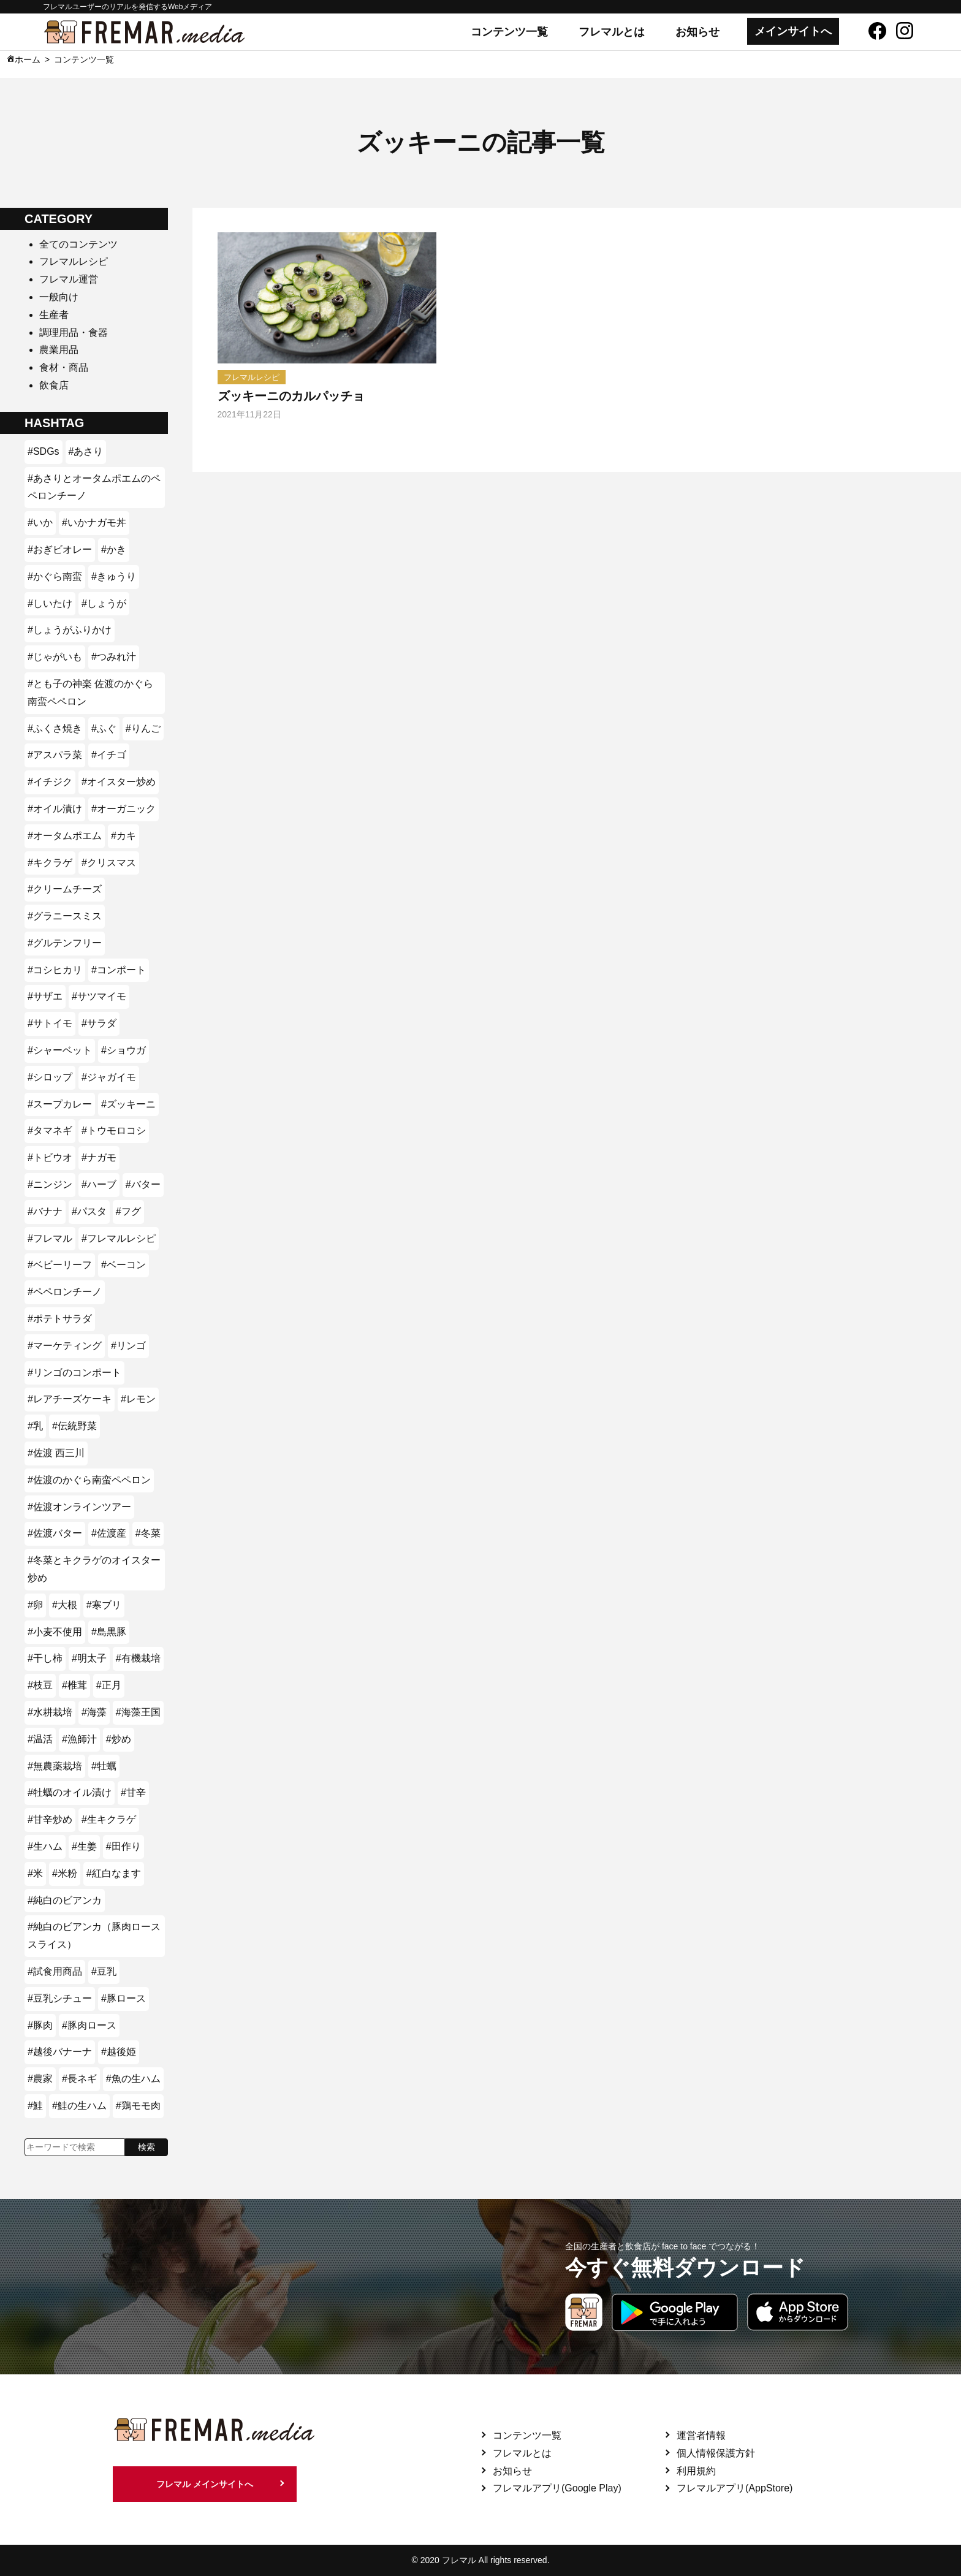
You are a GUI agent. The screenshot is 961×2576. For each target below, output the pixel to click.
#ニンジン (50, 1184)
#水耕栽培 (50, 1712)
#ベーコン (123, 1265)
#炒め (118, 1739)
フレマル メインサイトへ (204, 2484)
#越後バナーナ (60, 2051)
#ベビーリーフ (60, 1265)
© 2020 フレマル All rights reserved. (480, 2560)
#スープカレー (60, 1104)
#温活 (40, 1739)
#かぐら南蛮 (55, 576)
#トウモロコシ (114, 1130)
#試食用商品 (55, 1971)
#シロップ (50, 1077)
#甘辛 (133, 1792)
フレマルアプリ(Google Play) (557, 2488)
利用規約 (696, 2471)
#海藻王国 (138, 1712)
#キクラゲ (50, 862)
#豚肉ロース (89, 2025)
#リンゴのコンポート (74, 1372)
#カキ (123, 835)
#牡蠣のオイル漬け (70, 1792)
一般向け (58, 297)
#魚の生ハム (133, 2078)
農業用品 (58, 349)
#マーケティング (65, 1345)
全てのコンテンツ (78, 244)
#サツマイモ (99, 996)
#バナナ (45, 1211)
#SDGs (43, 451)
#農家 (40, 2078)
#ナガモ (99, 1157)
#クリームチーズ (65, 889)
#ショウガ (123, 1050)
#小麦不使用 (55, 1632)
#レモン (138, 1399)
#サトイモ (50, 1023)
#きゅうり (113, 576)
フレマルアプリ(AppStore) (734, 2488)
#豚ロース (123, 1998)
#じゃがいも (55, 657)
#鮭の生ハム (79, 2105)
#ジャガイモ (109, 1077)
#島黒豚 (108, 1632)
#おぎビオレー (60, 549)
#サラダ (99, 1023)
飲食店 (54, 385)
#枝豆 (40, 1685)
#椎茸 (74, 1685)
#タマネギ (50, 1130)
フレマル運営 (68, 279)
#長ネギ (79, 2078)
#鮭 (35, 2105)
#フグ (128, 1211)
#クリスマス (109, 862)
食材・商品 (63, 367)
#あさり (86, 451)
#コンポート (118, 970)
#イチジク (50, 782)
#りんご (143, 728)
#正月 (108, 1685)
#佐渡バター (55, 1533)
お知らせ (697, 32)
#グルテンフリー (65, 943)
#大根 (64, 1605)
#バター (143, 1184)
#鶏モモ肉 (138, 2105)
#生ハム (45, 1846)
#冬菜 (148, 1533)
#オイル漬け (55, 809)
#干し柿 (45, 1658)
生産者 (54, 315)
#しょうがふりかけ (70, 630)
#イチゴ (108, 755)
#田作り (123, 1846)
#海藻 (94, 1712)
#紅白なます (113, 1873)
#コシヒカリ (55, 970)
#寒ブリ (103, 1605)
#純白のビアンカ (65, 1900)
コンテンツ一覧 (509, 32)
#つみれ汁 (113, 657)
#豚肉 (40, 2025)
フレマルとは (612, 32)
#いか (40, 522)
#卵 (35, 1605)
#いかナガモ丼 (94, 522)
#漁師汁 (79, 1739)
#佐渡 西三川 (56, 1453)
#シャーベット (60, 1050)
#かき (113, 549)
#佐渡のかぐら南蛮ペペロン (89, 1480)
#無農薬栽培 (55, 1766)
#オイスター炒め (119, 782)
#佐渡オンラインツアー (79, 1507)
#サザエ (45, 996)
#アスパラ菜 (55, 755)
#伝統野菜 (74, 1426)
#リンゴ (128, 1345)
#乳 (35, 1426)
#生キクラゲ (109, 1819)
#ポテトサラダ (60, 1318)
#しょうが (104, 603)
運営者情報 (701, 2435)
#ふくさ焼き (55, 728)
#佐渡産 (108, 1533)
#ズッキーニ (128, 1104)
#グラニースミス (65, 916)
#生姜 (84, 1846)
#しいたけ (50, 603)
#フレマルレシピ (119, 1238)
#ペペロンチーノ (65, 1291)
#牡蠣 (103, 1766)
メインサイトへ (793, 31)
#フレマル (50, 1238)
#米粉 (64, 1873)
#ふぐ (103, 728)
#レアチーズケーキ (70, 1399)
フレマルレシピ (73, 261)
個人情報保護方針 (716, 2453)
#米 (35, 1873)
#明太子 (89, 1658)
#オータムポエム (65, 835)
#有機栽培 (138, 1658)
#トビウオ (50, 1157)
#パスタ (89, 1211)
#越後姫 (118, 2051)
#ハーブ (99, 1184)
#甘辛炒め (50, 1819)
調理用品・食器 (73, 332)
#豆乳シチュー (60, 1998)
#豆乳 (103, 1971)
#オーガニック (123, 809)
